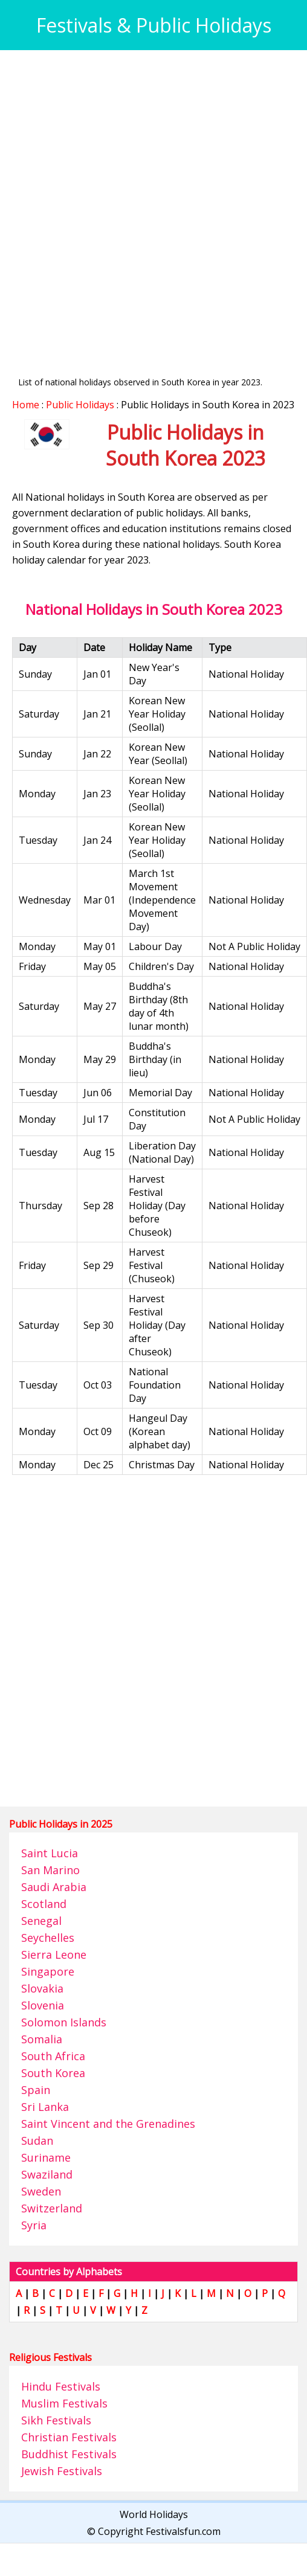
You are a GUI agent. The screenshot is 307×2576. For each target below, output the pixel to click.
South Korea (53, 2073)
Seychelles (47, 1937)
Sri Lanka (45, 2106)
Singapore (47, 1971)
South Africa (53, 2056)
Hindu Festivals (60, 2386)
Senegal (41, 1920)
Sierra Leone (53, 1954)
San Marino (50, 1870)
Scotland (43, 1904)
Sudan (37, 2140)
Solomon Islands (63, 2022)
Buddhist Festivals (69, 2454)
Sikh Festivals (56, 2420)
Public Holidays (80, 404)
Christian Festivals (69, 2437)
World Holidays (154, 2514)
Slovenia (42, 2005)
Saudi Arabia (53, 1887)
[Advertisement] (141, 203)
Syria (34, 2225)
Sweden (41, 2191)
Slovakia (42, 1988)
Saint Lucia (49, 1853)
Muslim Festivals (64, 2403)
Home (25, 404)
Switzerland (51, 2208)
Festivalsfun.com (183, 2531)
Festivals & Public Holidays (153, 25)
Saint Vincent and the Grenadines (108, 2123)
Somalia (41, 2039)
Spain (35, 2090)
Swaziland (47, 2174)
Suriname (46, 2157)
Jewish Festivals (61, 2471)
